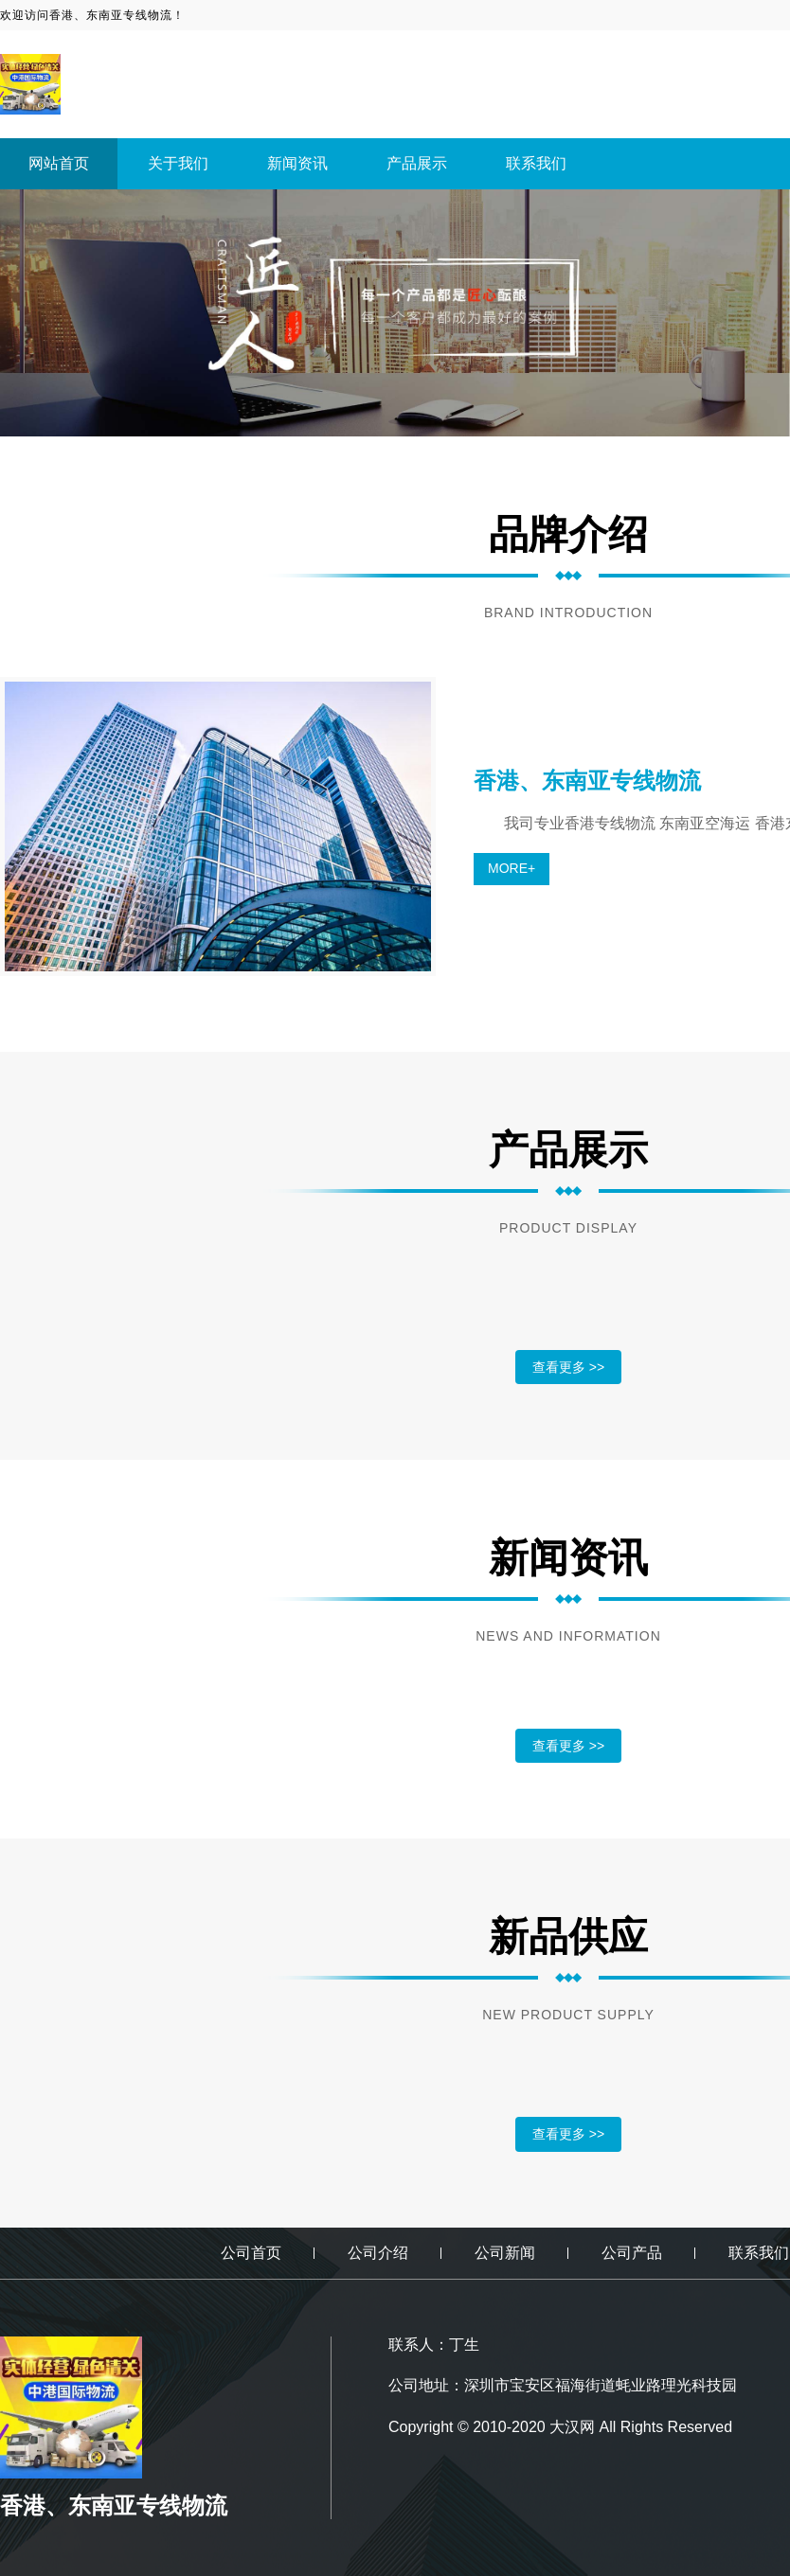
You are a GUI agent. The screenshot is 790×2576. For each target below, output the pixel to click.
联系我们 (536, 163)
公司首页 (251, 2253)
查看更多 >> (568, 1367)
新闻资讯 (297, 163)
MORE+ (511, 868)
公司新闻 (505, 2253)
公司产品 (631, 2253)
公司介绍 (378, 2253)
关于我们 (178, 163)
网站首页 (58, 163)
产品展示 (416, 163)
